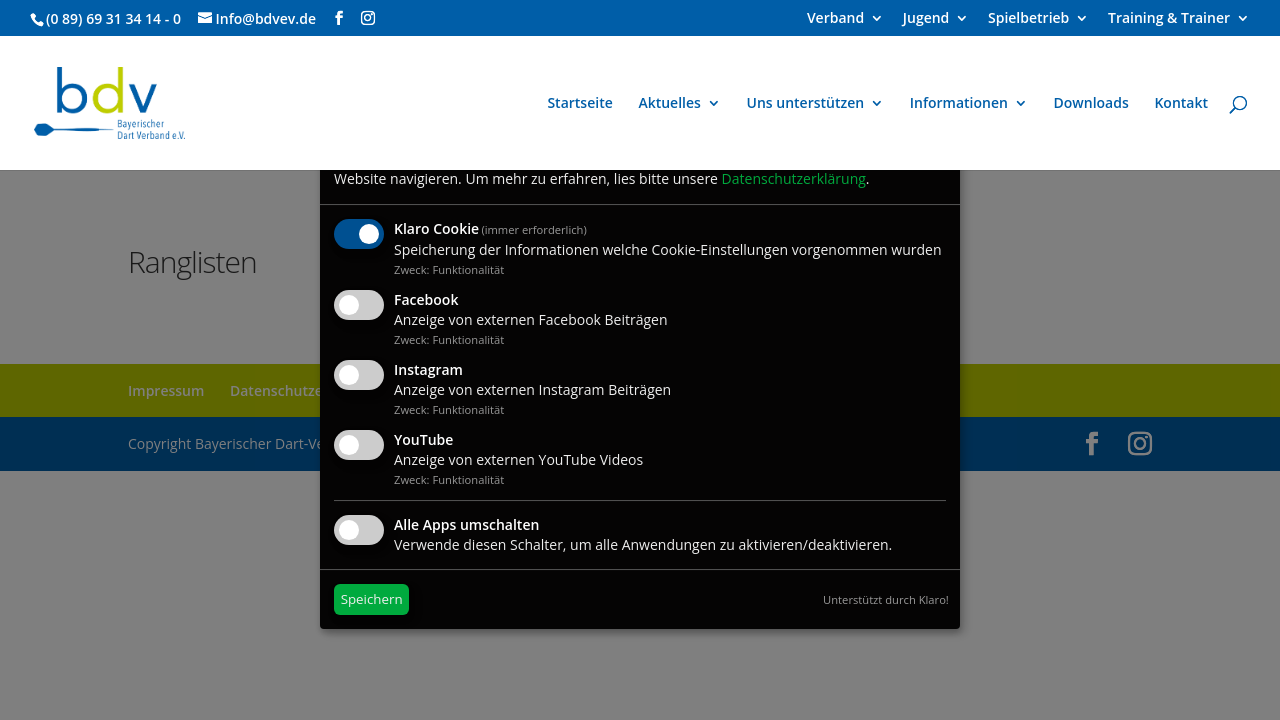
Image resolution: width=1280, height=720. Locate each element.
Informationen (959, 104)
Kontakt (1181, 104)
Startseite (579, 104)
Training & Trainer (1169, 19)
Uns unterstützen (806, 104)
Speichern (372, 599)
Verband (835, 19)
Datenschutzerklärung (794, 178)
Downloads (1091, 104)
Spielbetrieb (1028, 19)
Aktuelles (669, 104)
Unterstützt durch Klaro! (886, 599)
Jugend (926, 19)
